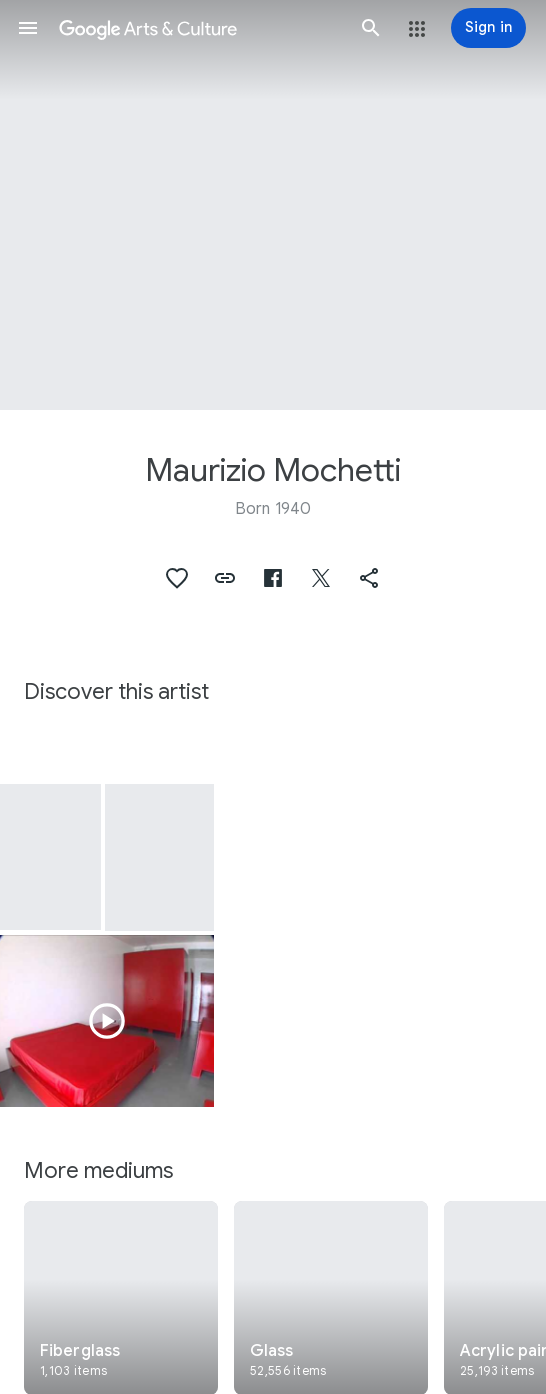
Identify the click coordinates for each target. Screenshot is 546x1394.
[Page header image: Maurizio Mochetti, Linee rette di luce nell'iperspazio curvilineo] (273, 205)
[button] (28, 28)
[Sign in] (488, 28)
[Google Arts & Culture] (199, 28)
